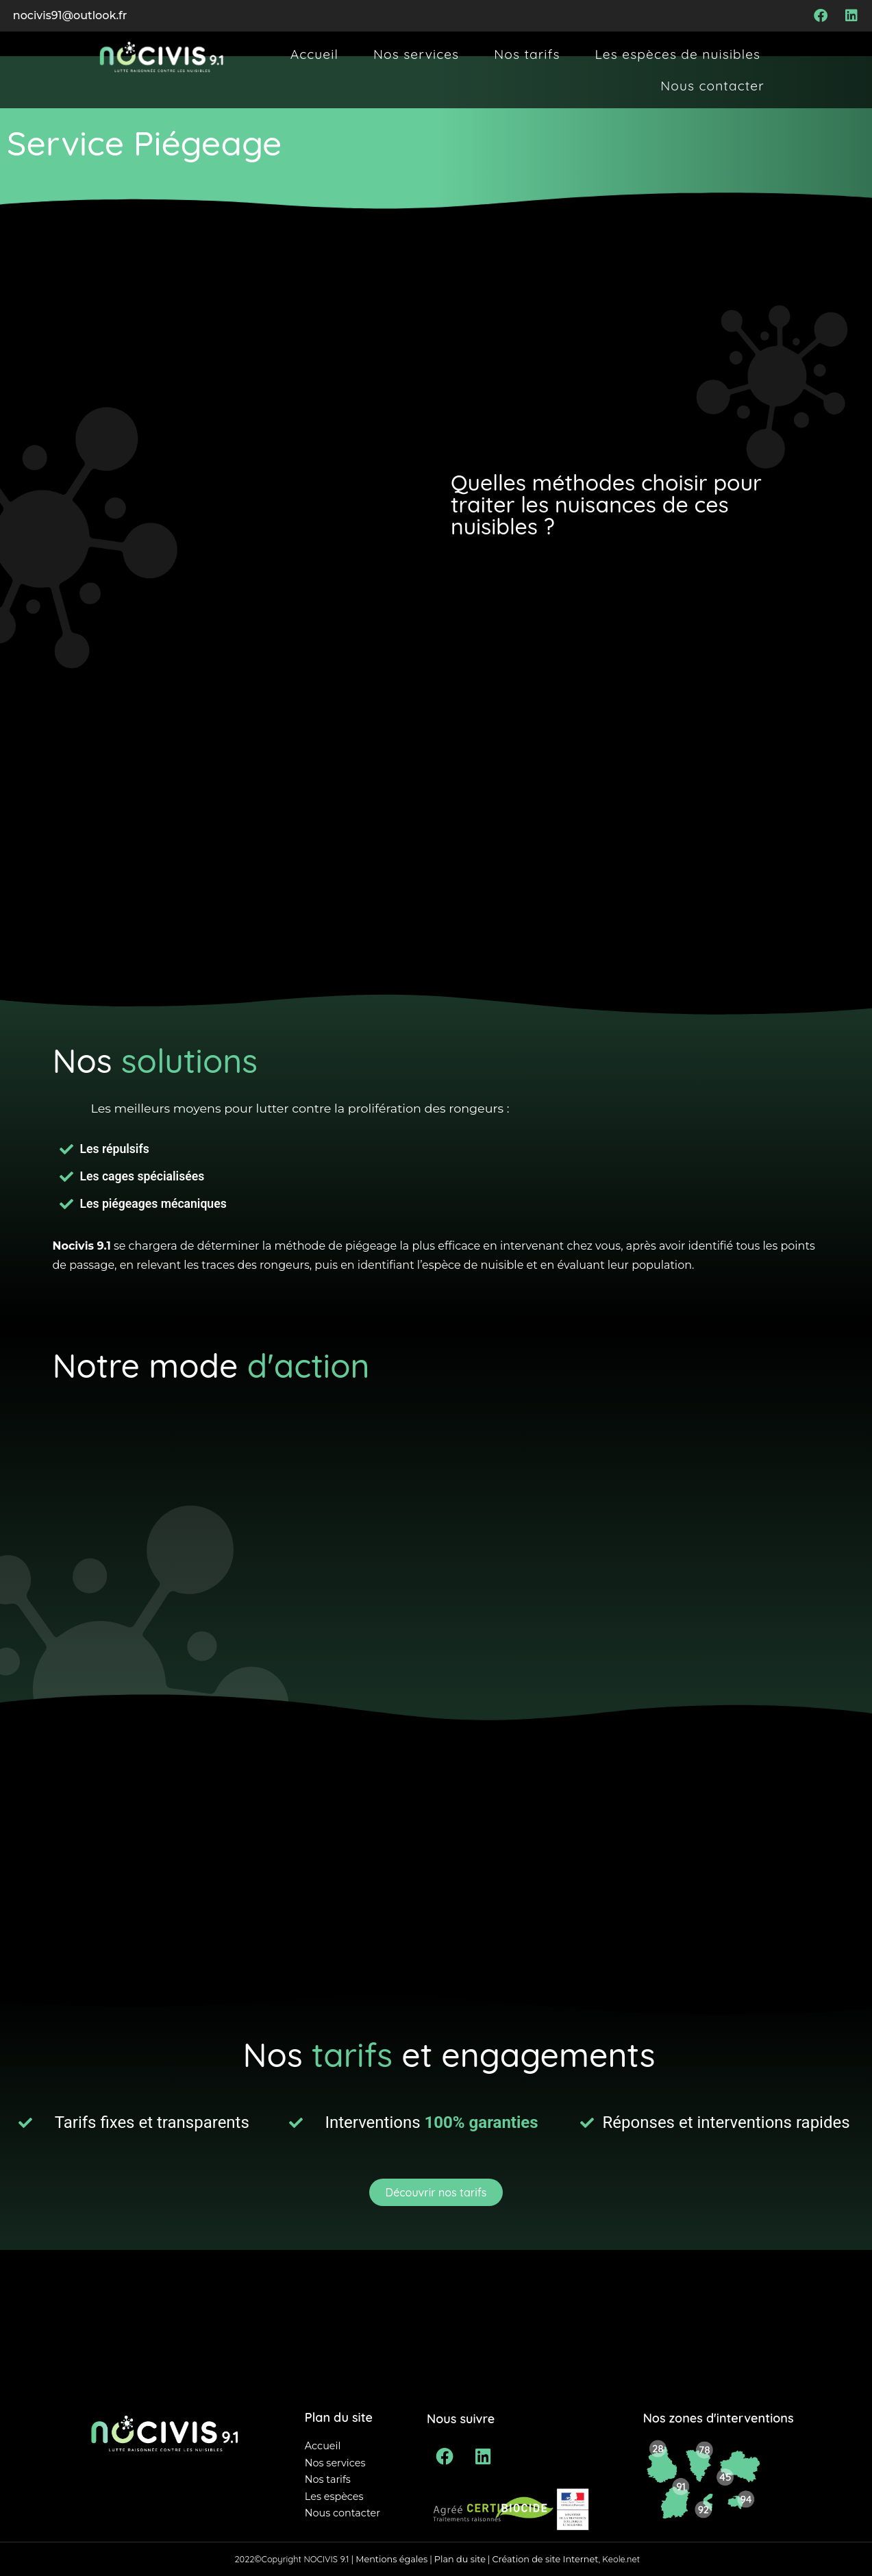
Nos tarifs (527, 54)
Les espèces (334, 2496)
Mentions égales (391, 2559)
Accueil (314, 54)
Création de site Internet (545, 2559)
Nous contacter (712, 85)
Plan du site (461, 2559)
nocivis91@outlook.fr (70, 15)
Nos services (416, 54)
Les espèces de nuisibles (678, 54)
